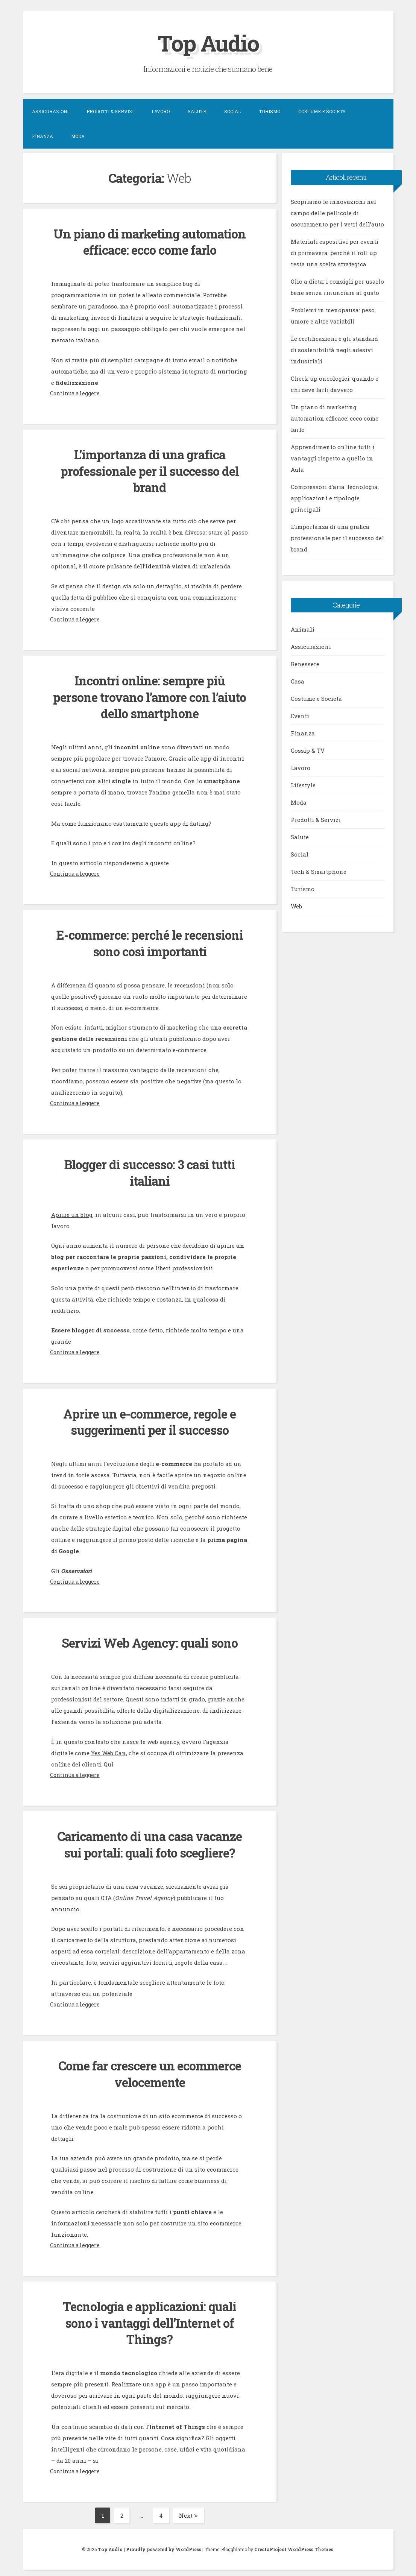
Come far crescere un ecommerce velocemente (149, 2070)
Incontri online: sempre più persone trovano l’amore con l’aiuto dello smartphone (150, 695)
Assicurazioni (50, 111)
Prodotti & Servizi (110, 111)
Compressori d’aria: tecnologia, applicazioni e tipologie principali (335, 498)
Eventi (300, 716)
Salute (197, 111)
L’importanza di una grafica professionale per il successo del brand (150, 470)
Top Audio (208, 43)
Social (232, 111)
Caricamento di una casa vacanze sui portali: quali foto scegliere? (149, 1841)
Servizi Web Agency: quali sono (149, 1639)
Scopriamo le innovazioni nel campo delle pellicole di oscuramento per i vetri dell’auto (337, 213)
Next (188, 2510)
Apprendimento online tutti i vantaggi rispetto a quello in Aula (333, 458)
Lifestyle (303, 785)
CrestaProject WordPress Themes (293, 2544)
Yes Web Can (108, 1749)
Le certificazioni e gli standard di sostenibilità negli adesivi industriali (334, 350)
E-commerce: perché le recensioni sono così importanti (149, 941)
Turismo (269, 111)
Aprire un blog (72, 1212)
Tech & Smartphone (318, 871)
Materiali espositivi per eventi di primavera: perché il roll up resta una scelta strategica (334, 253)
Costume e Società (322, 111)
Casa (297, 681)
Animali (302, 629)
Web (296, 906)
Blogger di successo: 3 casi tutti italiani (149, 1170)
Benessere (305, 664)
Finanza (42, 136)
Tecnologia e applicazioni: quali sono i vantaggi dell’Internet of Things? (149, 2318)
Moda (78, 136)
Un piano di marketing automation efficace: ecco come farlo (149, 241)
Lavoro (161, 111)
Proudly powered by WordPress (163, 2544)
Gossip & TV (308, 750)
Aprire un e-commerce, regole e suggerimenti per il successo (150, 1419)
